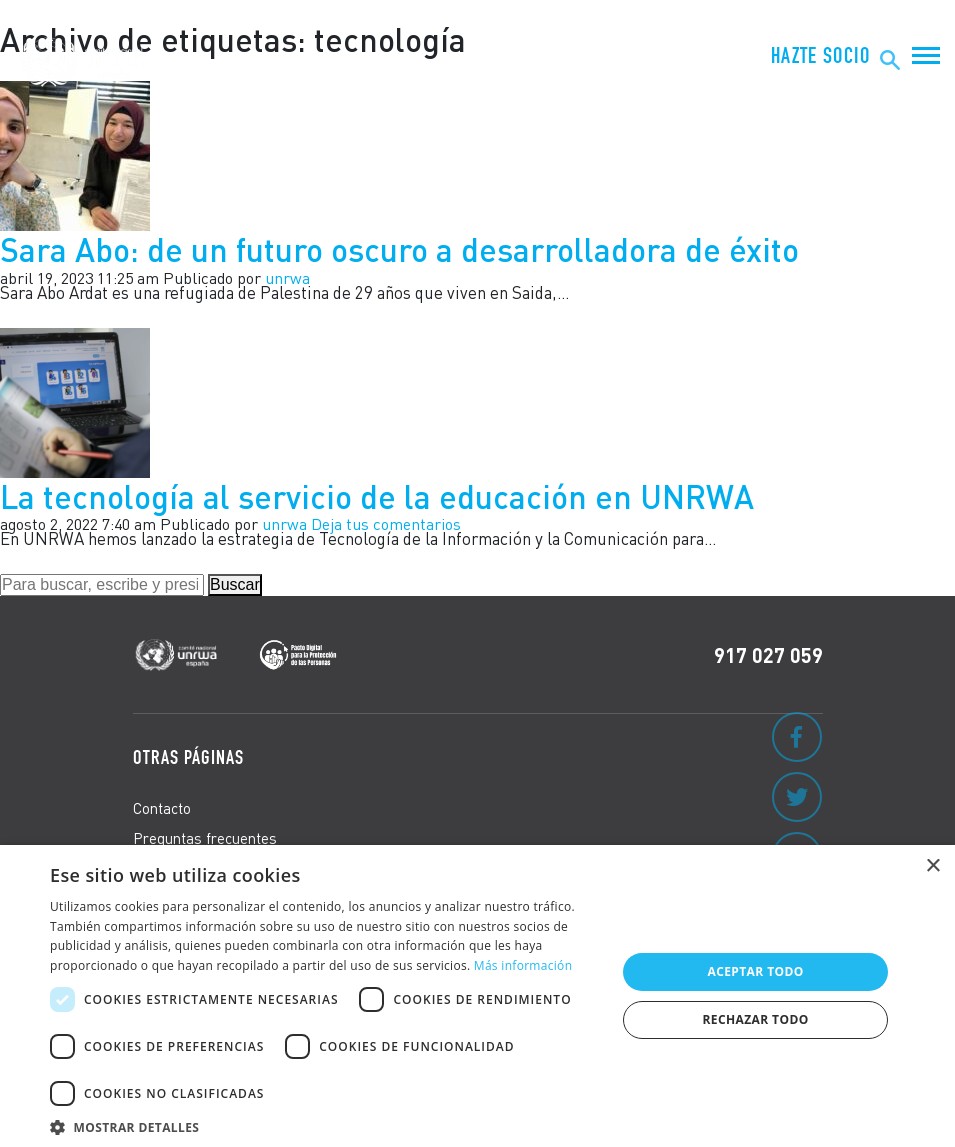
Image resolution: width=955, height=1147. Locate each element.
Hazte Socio (820, 56)
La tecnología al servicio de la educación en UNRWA (377, 496)
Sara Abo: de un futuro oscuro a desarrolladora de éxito (403, 249)
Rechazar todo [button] (756, 1019)
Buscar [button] (235, 584)
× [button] (932, 866)
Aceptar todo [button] (755, 971)
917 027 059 (768, 655)
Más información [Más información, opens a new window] (523, 965)
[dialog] (477, 996)
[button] (324, 1124)
